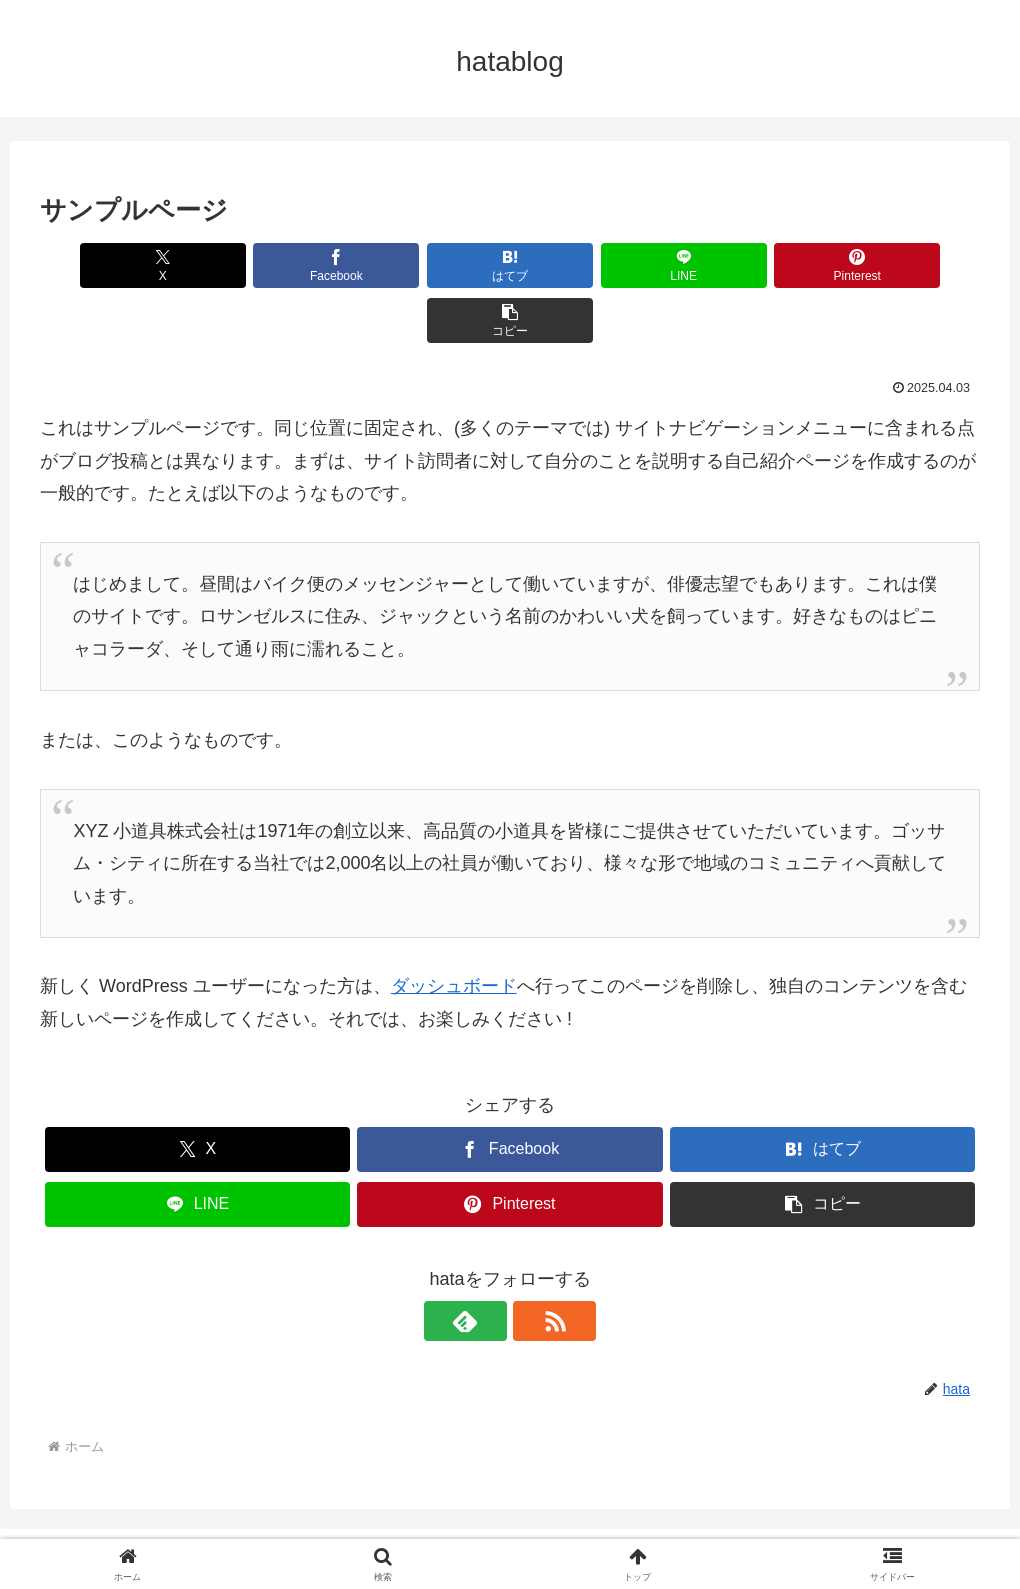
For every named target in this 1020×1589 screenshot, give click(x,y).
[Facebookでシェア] (273, 265)
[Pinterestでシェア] (747, 265)
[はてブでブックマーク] (431, 265)
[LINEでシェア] (589, 265)
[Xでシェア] (115, 265)
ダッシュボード (454, 931)
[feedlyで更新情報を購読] (487, 1266)
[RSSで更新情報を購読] (533, 1266)
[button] (905, 265)
